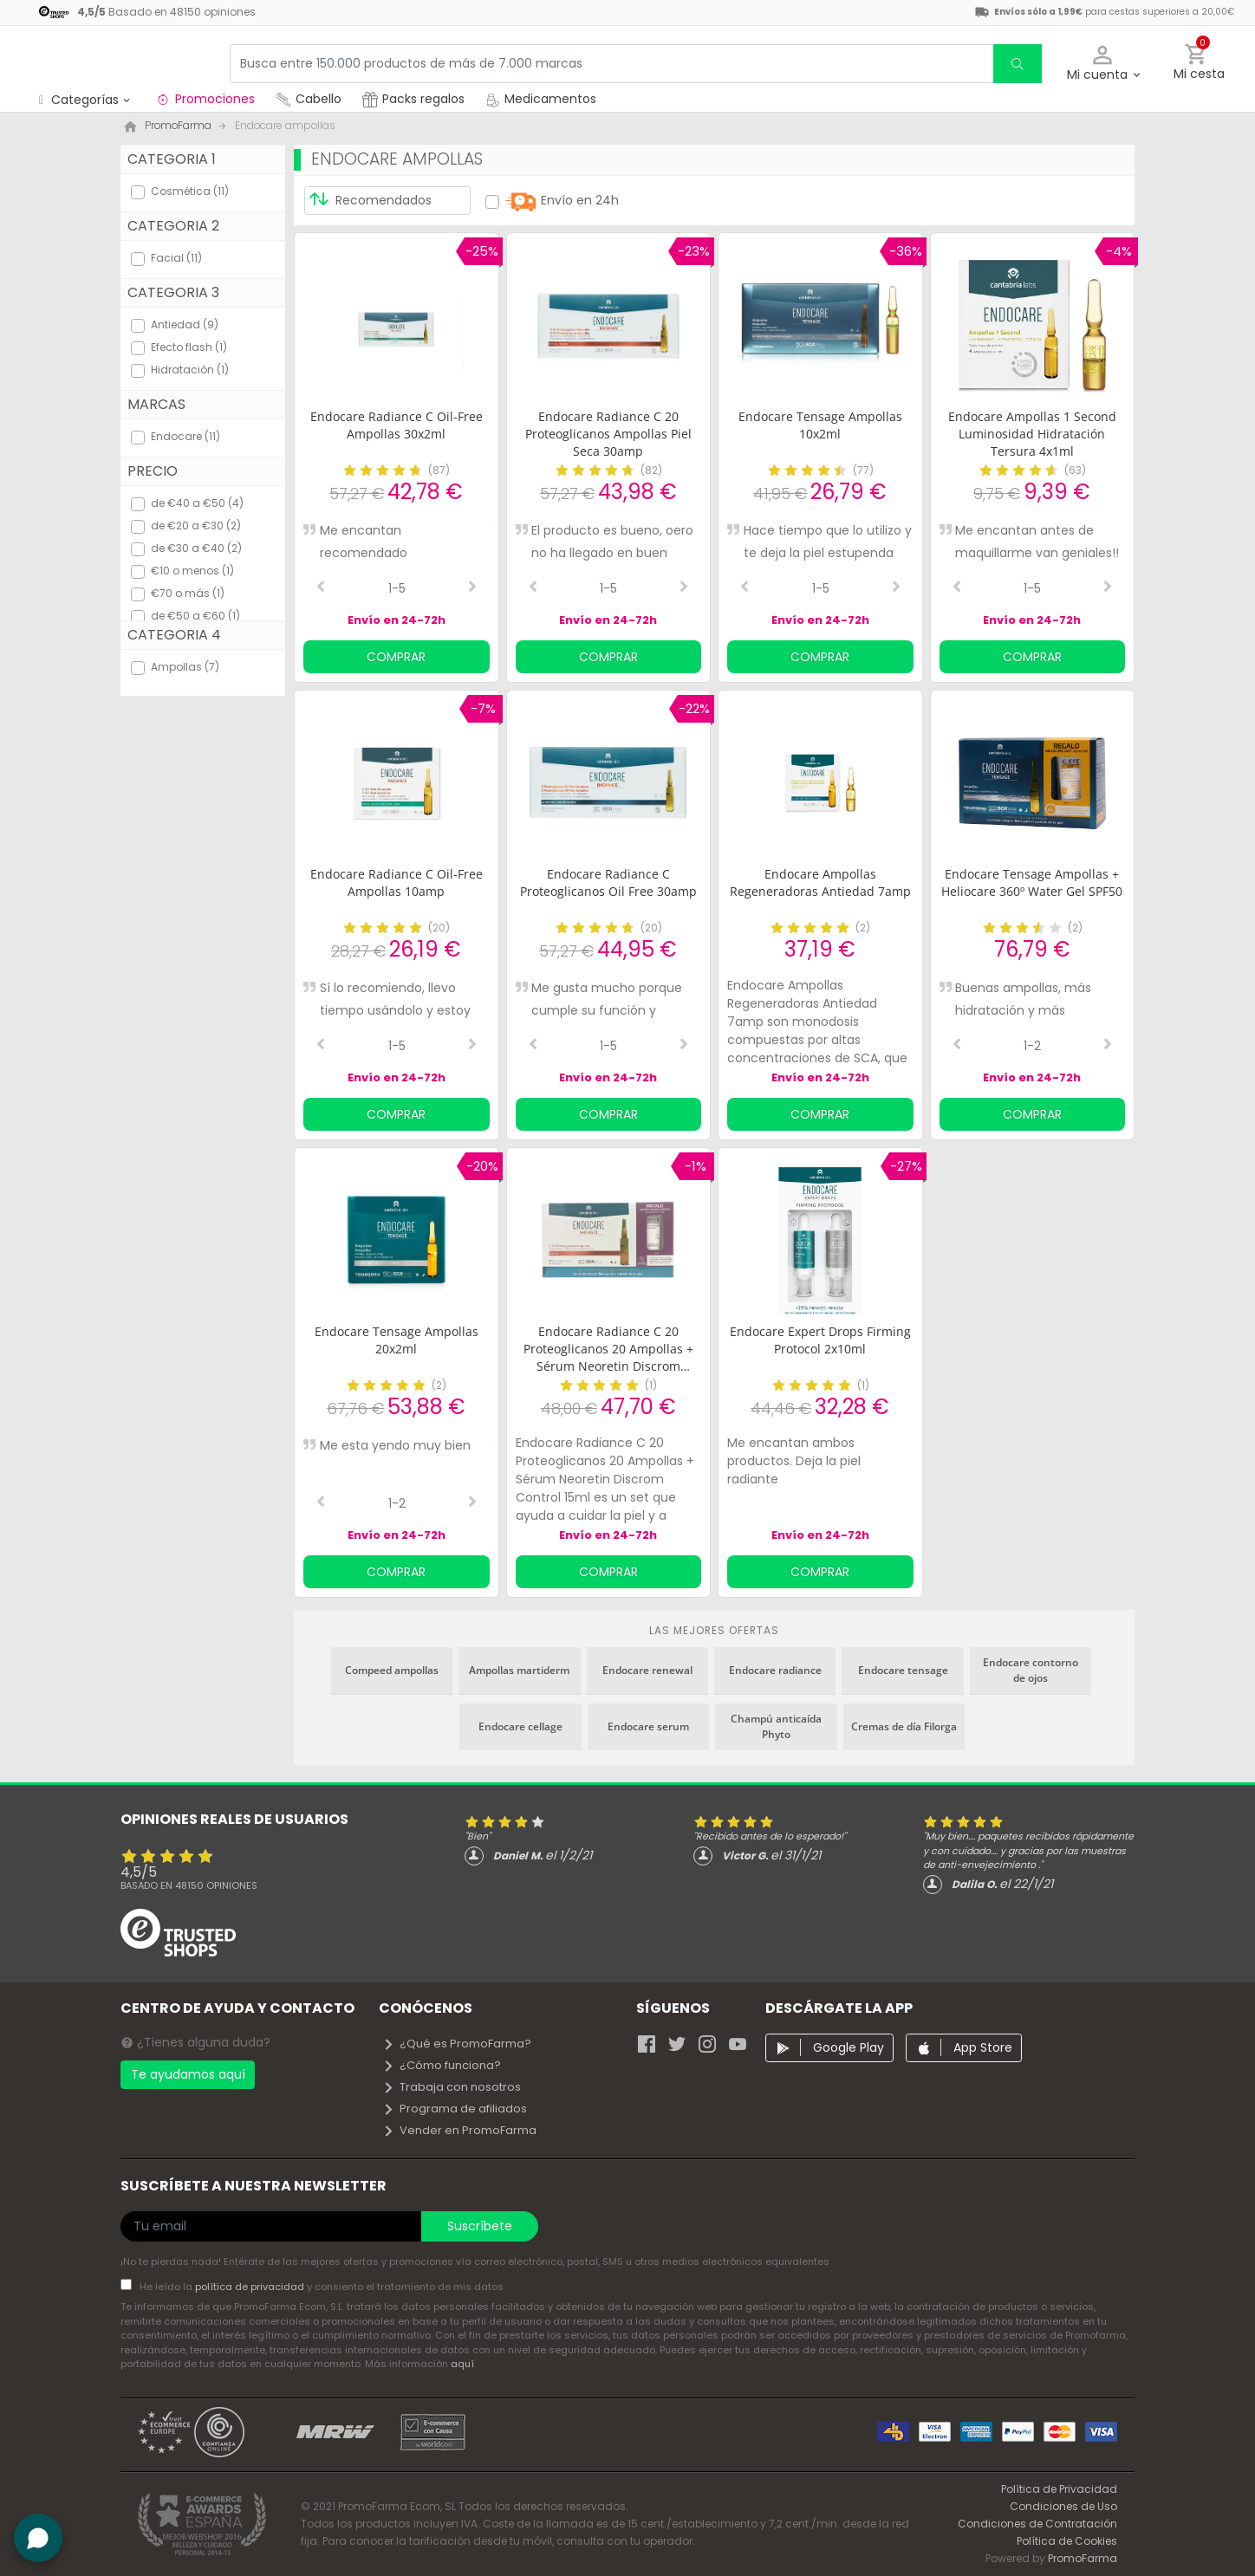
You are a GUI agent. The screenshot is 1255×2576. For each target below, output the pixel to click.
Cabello (308, 98)
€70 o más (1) (187, 593)
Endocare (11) (185, 436)
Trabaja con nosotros (451, 2087)
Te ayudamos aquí (188, 2074)
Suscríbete (479, 2226)
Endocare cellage (520, 1726)
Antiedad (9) (184, 324)
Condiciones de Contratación (1037, 2523)
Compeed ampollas (392, 1670)
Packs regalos (413, 98)
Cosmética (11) (190, 191)
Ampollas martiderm (519, 1670)
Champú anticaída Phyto (776, 1726)
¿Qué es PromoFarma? (456, 2043)
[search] (1017, 63)
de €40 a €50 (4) (197, 503)
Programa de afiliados (454, 2108)
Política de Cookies (1067, 2541)
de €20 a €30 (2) (196, 525)
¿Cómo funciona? (441, 2065)
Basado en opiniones (188, 1885)
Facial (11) (176, 257)
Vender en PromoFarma (459, 2130)
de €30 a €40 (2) (196, 548)
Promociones (205, 98)
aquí (462, 2364)
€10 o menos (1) (192, 570)
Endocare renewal (647, 1670)
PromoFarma (1082, 2558)
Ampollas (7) (185, 666)
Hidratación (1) (190, 369)
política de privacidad (251, 2287)
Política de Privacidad (1059, 2489)
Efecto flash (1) (189, 347)
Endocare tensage (903, 1670)
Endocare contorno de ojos (1030, 1670)
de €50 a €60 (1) (195, 615)
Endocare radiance (775, 1670)
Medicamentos (540, 98)
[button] (1103, 64)
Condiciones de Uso (1063, 2506)
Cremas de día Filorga (904, 1726)
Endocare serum (648, 1726)
